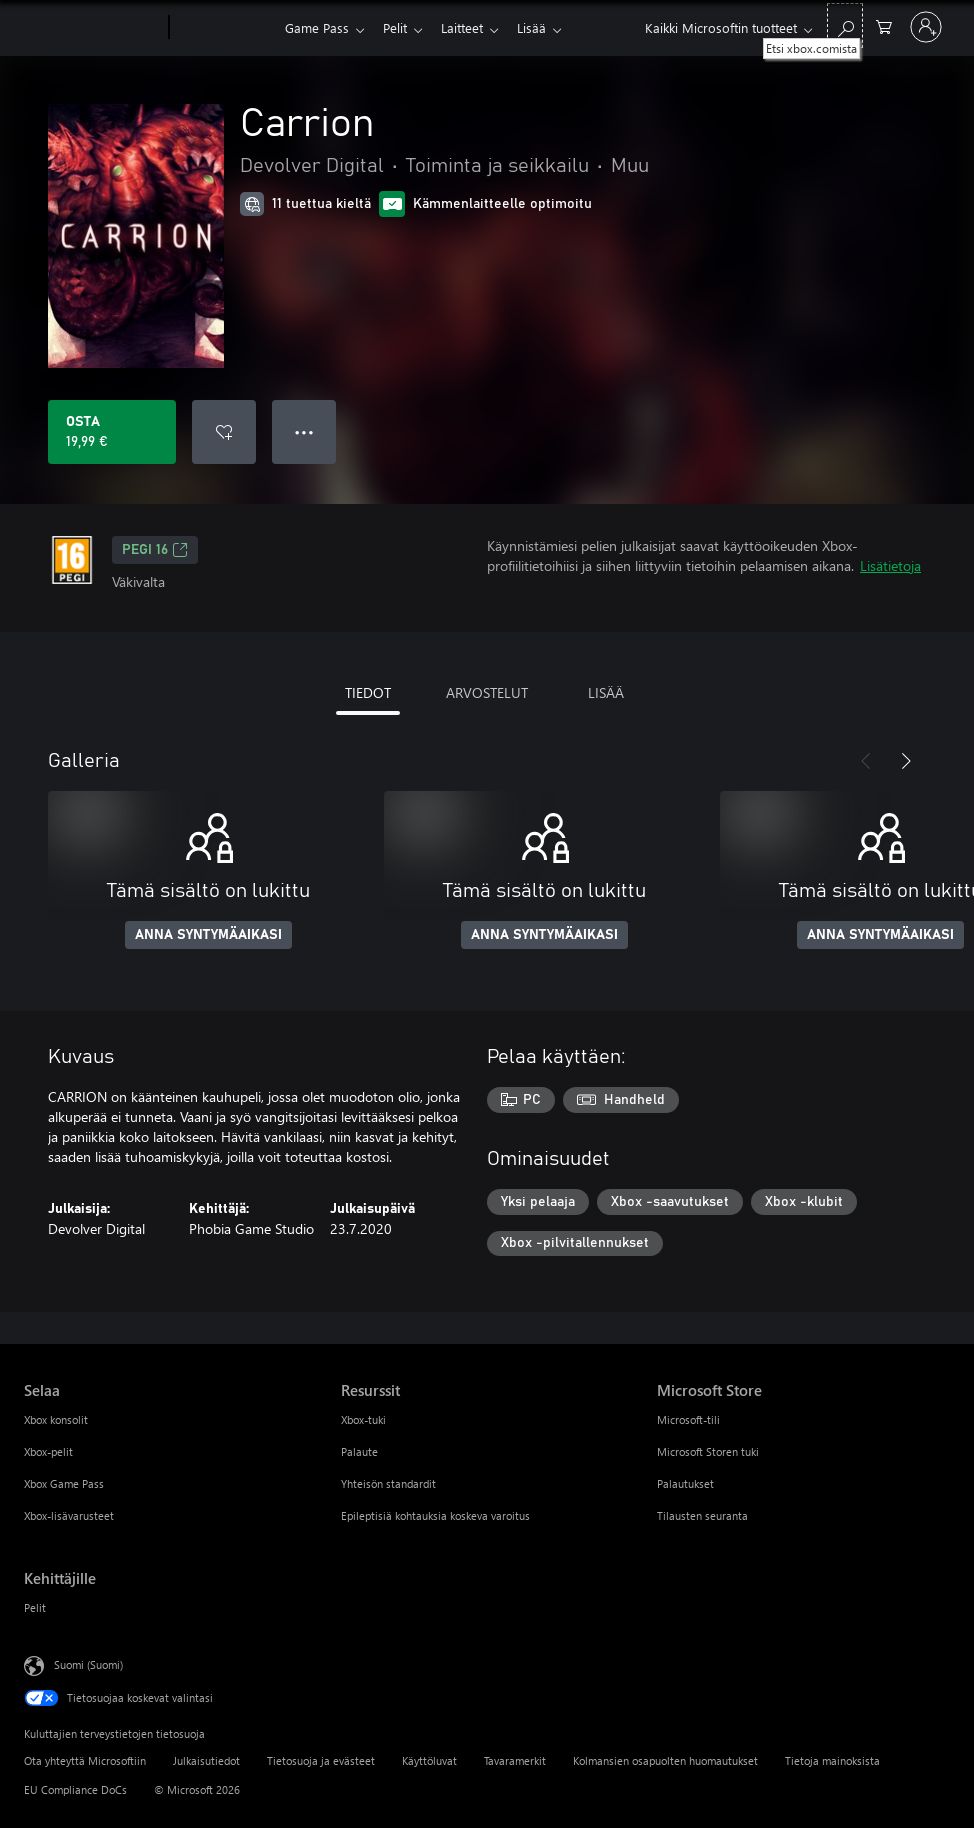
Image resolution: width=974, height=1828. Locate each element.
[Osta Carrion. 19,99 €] (112, 432)
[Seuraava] (906, 761)
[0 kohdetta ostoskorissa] (884, 25)
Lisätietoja (890, 565)
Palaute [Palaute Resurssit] (359, 1451)
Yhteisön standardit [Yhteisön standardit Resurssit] (388, 1483)
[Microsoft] (92, 28)
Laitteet (470, 27)
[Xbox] (224, 28)
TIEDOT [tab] (368, 692)
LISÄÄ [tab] (606, 692)
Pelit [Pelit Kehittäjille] (35, 1607)
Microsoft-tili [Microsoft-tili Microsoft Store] (688, 1419)
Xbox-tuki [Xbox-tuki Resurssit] (363, 1419)
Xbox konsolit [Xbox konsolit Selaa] (56, 1419)
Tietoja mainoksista (832, 1760)
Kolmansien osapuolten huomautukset (665, 1760)
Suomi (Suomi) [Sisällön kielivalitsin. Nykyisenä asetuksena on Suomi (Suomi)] (88, 1664)
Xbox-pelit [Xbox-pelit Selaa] (48, 1451)
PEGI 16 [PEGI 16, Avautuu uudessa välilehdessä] (155, 550)
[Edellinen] (866, 761)
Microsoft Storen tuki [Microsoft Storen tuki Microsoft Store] (708, 1451)
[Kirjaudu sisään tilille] (926, 27)
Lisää (543, 27)
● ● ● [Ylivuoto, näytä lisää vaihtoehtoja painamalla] (304, 431)
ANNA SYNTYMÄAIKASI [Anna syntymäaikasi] (208, 935)
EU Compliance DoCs (75, 1789)
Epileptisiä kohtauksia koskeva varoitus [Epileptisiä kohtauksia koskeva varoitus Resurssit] (435, 1515)
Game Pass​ (317, 27)
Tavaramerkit (515, 1760)
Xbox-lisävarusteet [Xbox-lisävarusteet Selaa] (69, 1515)
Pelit (399, 27)
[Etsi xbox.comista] (845, 25)
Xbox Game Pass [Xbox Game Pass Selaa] (64, 1483)
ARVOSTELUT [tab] (487, 692)
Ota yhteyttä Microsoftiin (85, 1760)
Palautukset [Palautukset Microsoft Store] (685, 1483)
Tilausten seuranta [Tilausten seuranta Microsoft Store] (702, 1515)
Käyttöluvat (429, 1760)
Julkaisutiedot (206, 1760)
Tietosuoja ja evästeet (321, 1760)
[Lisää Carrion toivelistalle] (224, 432)
